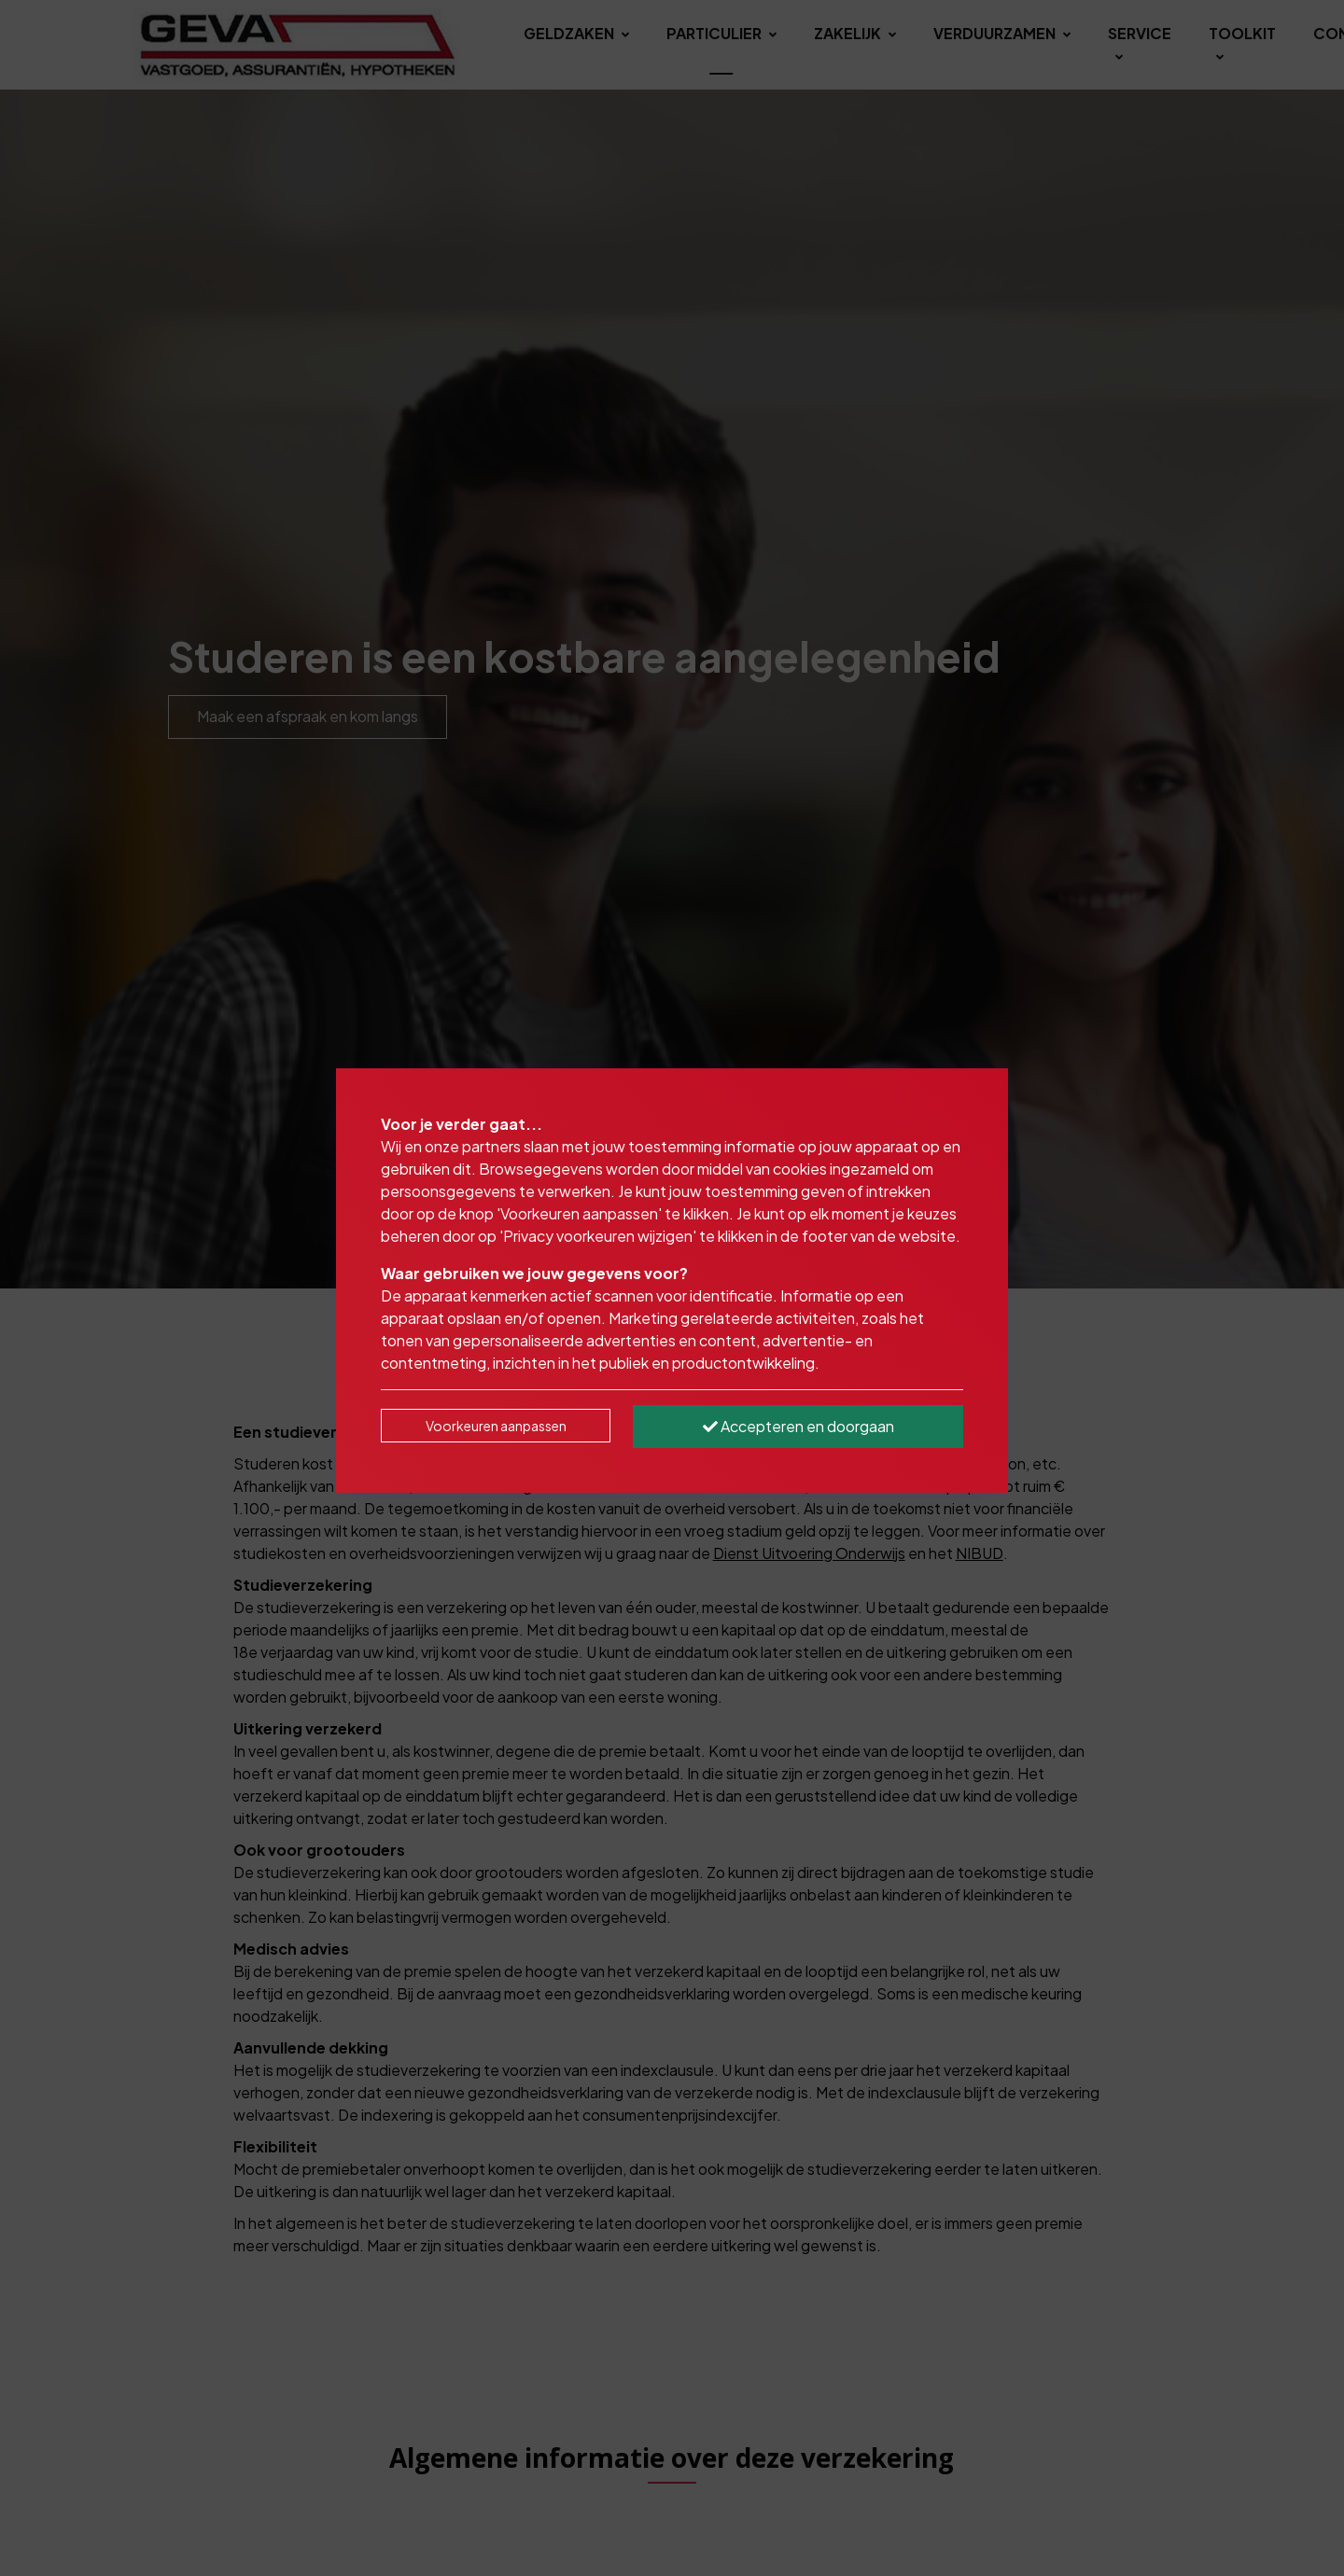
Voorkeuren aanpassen (496, 1425)
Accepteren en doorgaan (798, 1426)
